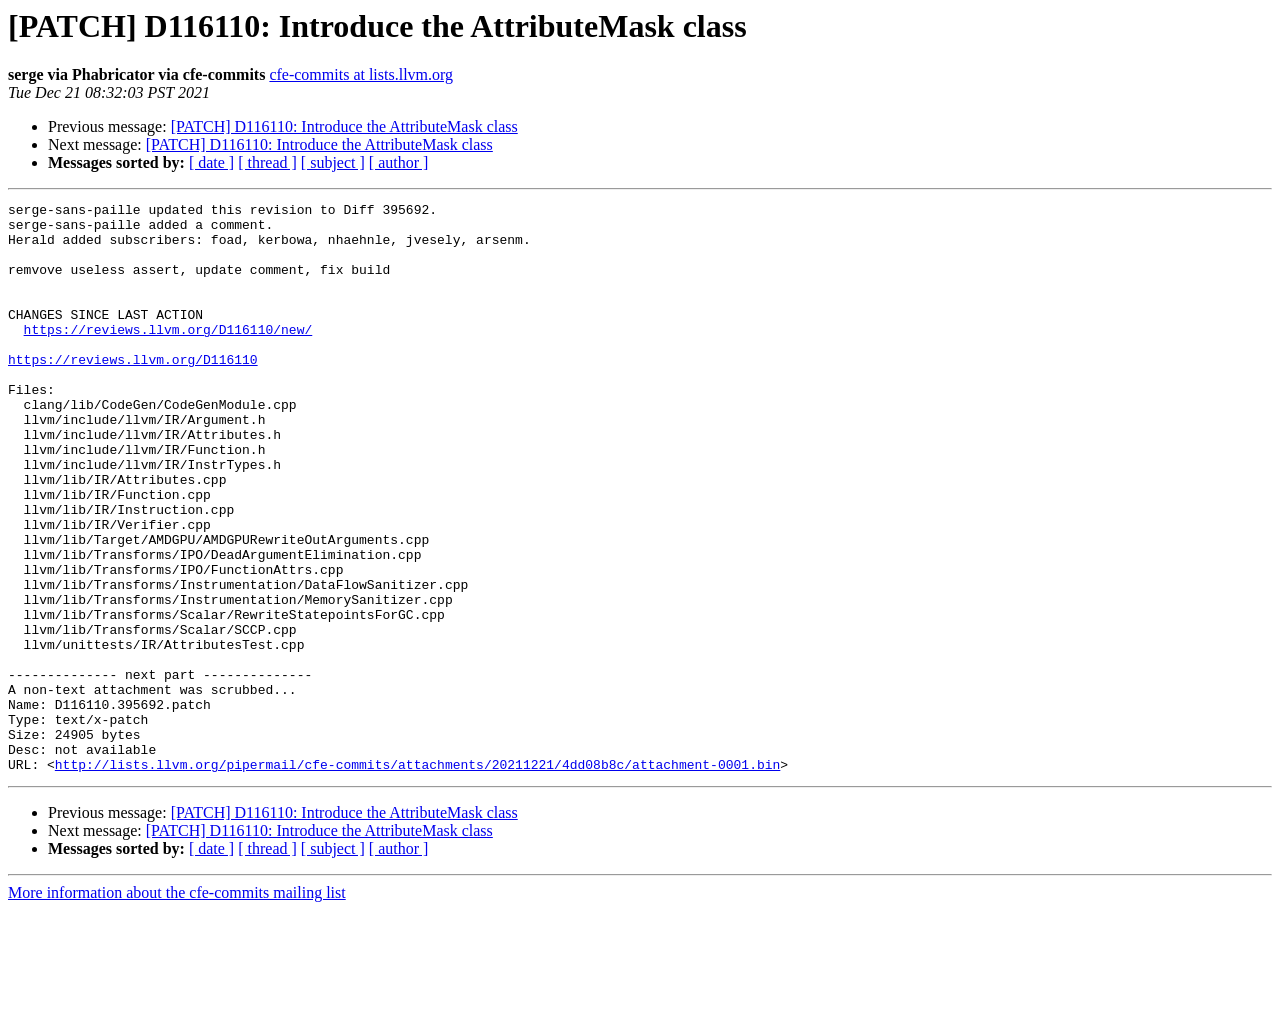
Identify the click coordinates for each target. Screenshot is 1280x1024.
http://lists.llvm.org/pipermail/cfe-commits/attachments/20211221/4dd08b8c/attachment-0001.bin (417, 878)
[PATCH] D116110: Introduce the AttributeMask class (344, 126)
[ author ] (399, 162)
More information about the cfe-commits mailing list (177, 1006)
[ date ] (211, 162)
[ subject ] (333, 162)
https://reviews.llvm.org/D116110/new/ (168, 356)
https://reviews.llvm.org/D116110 (133, 392)
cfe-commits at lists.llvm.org (361, 74)
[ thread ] (267, 162)
